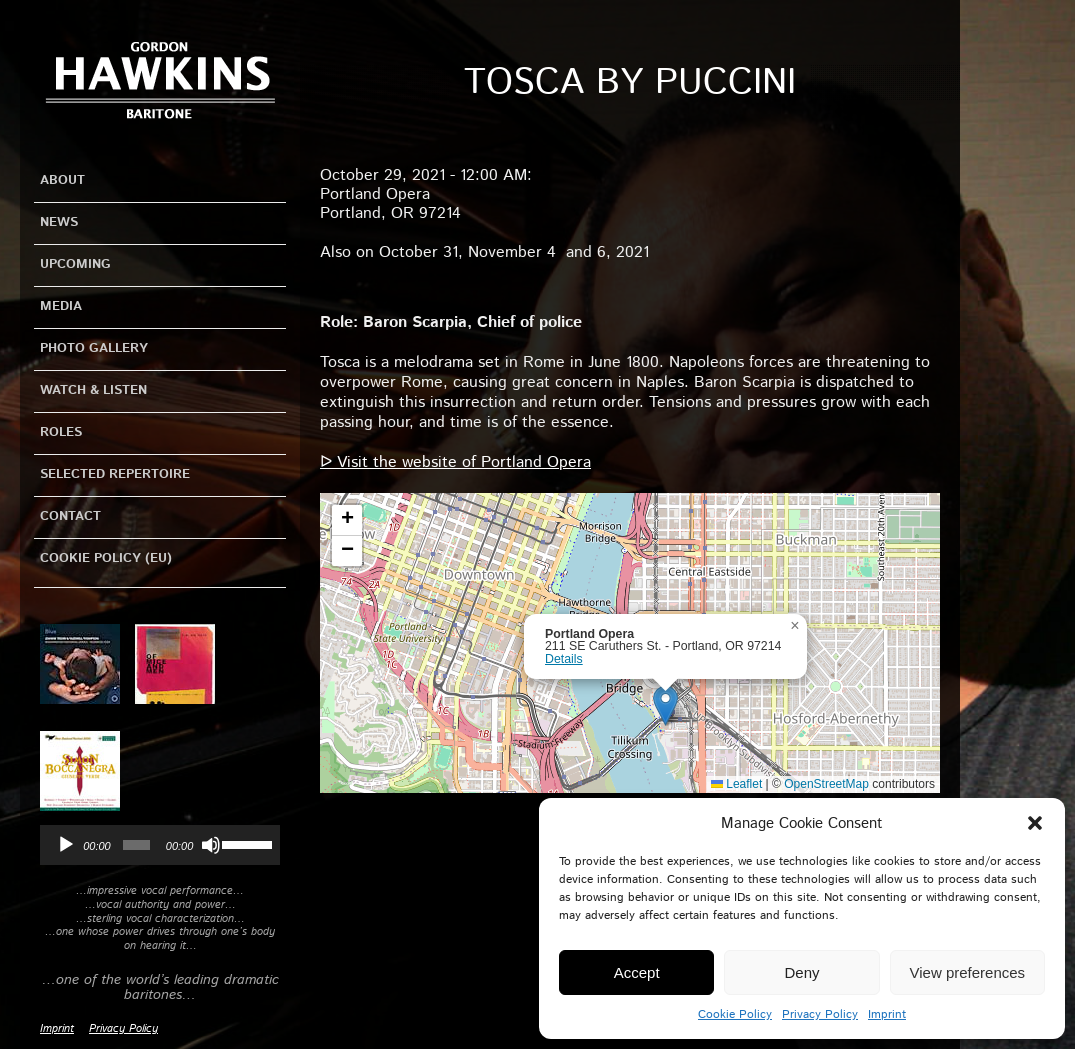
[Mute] (211, 845)
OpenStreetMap (826, 784)
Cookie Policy (735, 1014)
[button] (1035, 823)
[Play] (66, 845)
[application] (160, 845)
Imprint (887, 1014)
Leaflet (736, 784)
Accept (637, 972)
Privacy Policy (820, 1014)
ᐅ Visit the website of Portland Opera (455, 462)
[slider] (136, 845)
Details (564, 659)
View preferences (968, 972)
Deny (801, 972)
